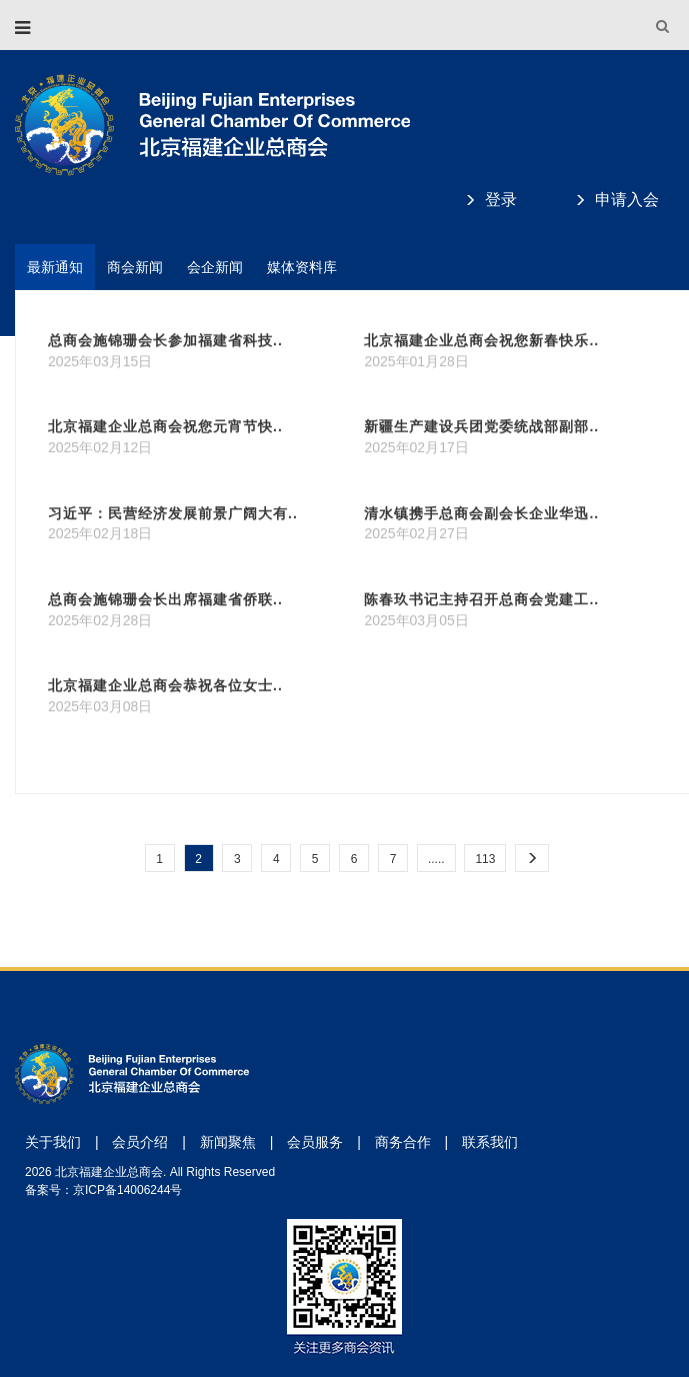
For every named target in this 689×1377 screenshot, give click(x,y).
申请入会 (627, 199)
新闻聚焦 (228, 1142)
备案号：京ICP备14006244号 (103, 1190)
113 (485, 859)
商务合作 (403, 1142)
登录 (501, 199)
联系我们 (490, 1142)
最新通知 (55, 267)
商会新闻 (135, 267)
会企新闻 (215, 267)
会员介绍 (140, 1142)
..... (436, 859)
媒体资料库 (302, 267)
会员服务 (315, 1142)
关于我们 (53, 1142)
